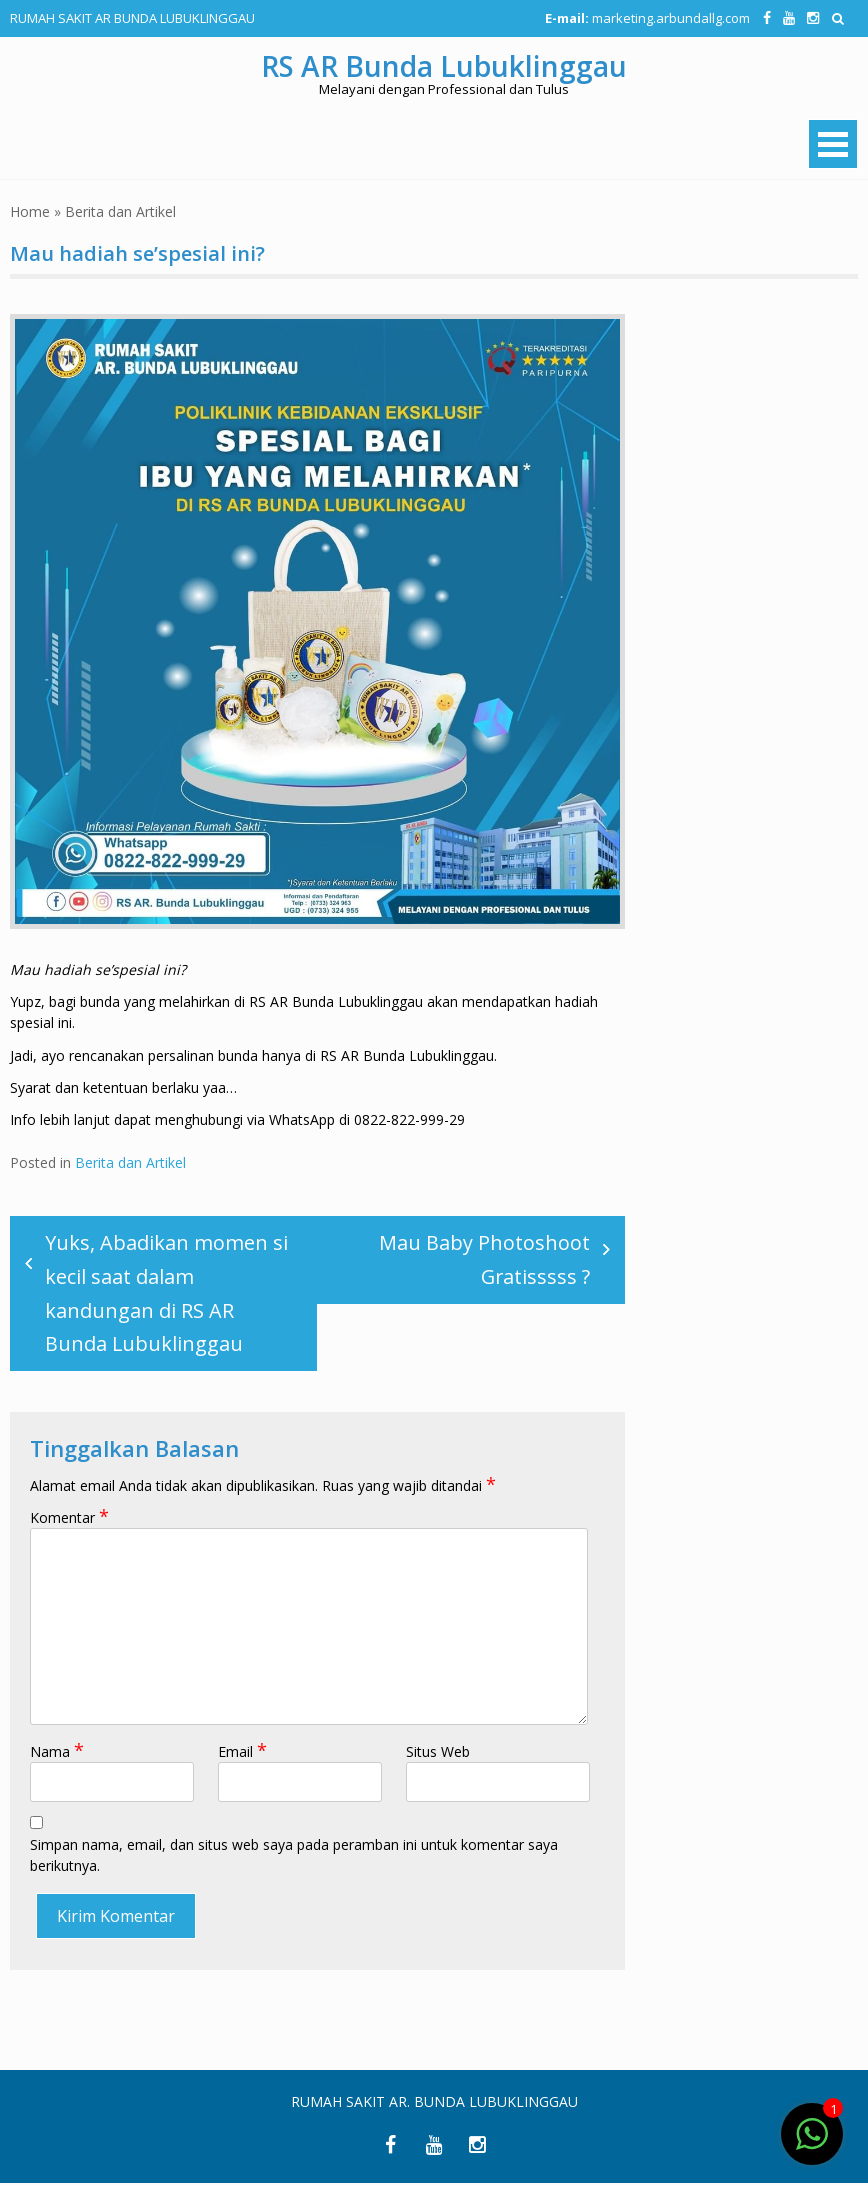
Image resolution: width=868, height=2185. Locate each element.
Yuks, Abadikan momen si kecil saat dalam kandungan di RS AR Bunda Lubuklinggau (166, 1293)
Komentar (69, 1518)
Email (242, 1752)
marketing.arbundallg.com (669, 18)
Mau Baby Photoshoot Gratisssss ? (484, 1259)
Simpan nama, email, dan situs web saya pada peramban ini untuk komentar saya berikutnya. (294, 1856)
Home (30, 211)
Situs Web (438, 1752)
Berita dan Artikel (120, 211)
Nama (57, 1752)
